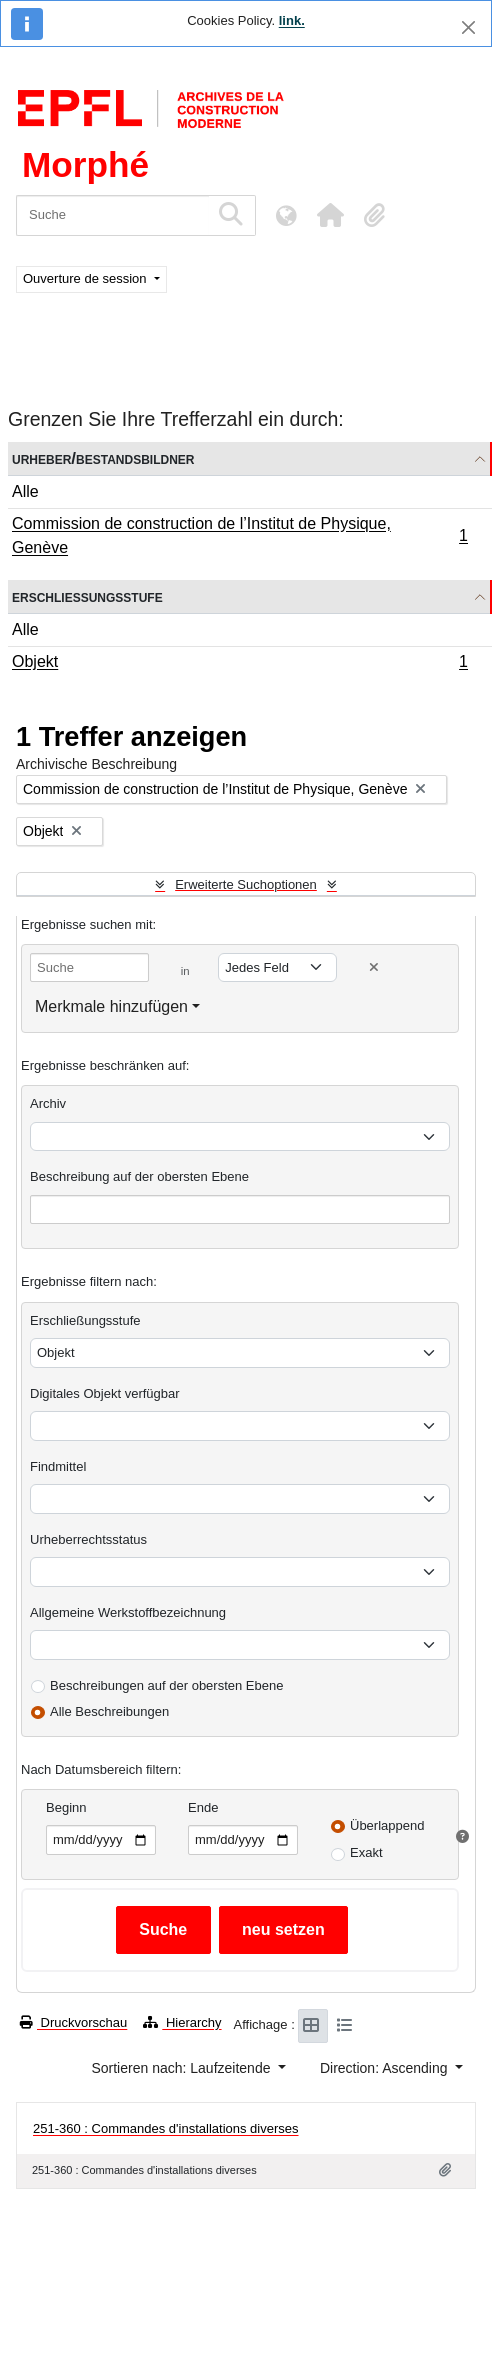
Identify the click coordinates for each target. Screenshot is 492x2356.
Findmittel (58, 1466)
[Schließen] (468, 27)
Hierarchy (182, 2022)
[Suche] (112, 215)
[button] (330, 215)
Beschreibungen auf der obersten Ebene (166, 1685)
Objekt (239, 664)
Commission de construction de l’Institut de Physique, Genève (239, 535)
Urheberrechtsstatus (88, 1539)
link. (292, 20)
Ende (203, 1807)
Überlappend (387, 1825)
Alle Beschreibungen (109, 1711)
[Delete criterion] (374, 967)
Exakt (366, 1852)
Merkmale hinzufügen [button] (111, 1006)
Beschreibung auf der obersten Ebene (139, 1176)
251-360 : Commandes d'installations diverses (166, 2128)
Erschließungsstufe (87, 596)
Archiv (48, 1103)
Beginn (66, 1807)
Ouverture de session (86, 278)
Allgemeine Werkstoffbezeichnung (128, 1612)
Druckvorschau (73, 2022)
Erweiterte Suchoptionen (246, 884)
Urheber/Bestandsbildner (103, 458)
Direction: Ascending (386, 2068)
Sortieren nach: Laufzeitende (182, 2068)
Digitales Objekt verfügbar (105, 1393)
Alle (25, 491)
